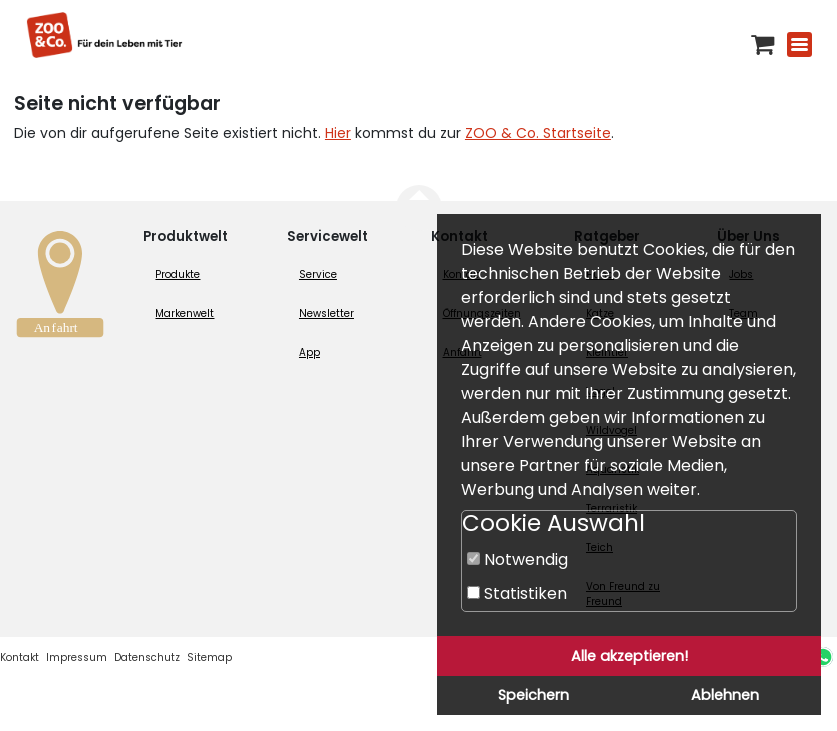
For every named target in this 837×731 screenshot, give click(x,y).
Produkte (177, 274)
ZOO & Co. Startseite (538, 133)
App (309, 352)
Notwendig (517, 559)
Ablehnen (725, 695)
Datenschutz (147, 657)
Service (318, 274)
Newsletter (326, 313)
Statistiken (517, 593)
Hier (338, 133)
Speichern (533, 695)
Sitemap (209, 657)
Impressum (76, 657)
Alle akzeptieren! (629, 656)
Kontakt (19, 657)
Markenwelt (184, 313)
